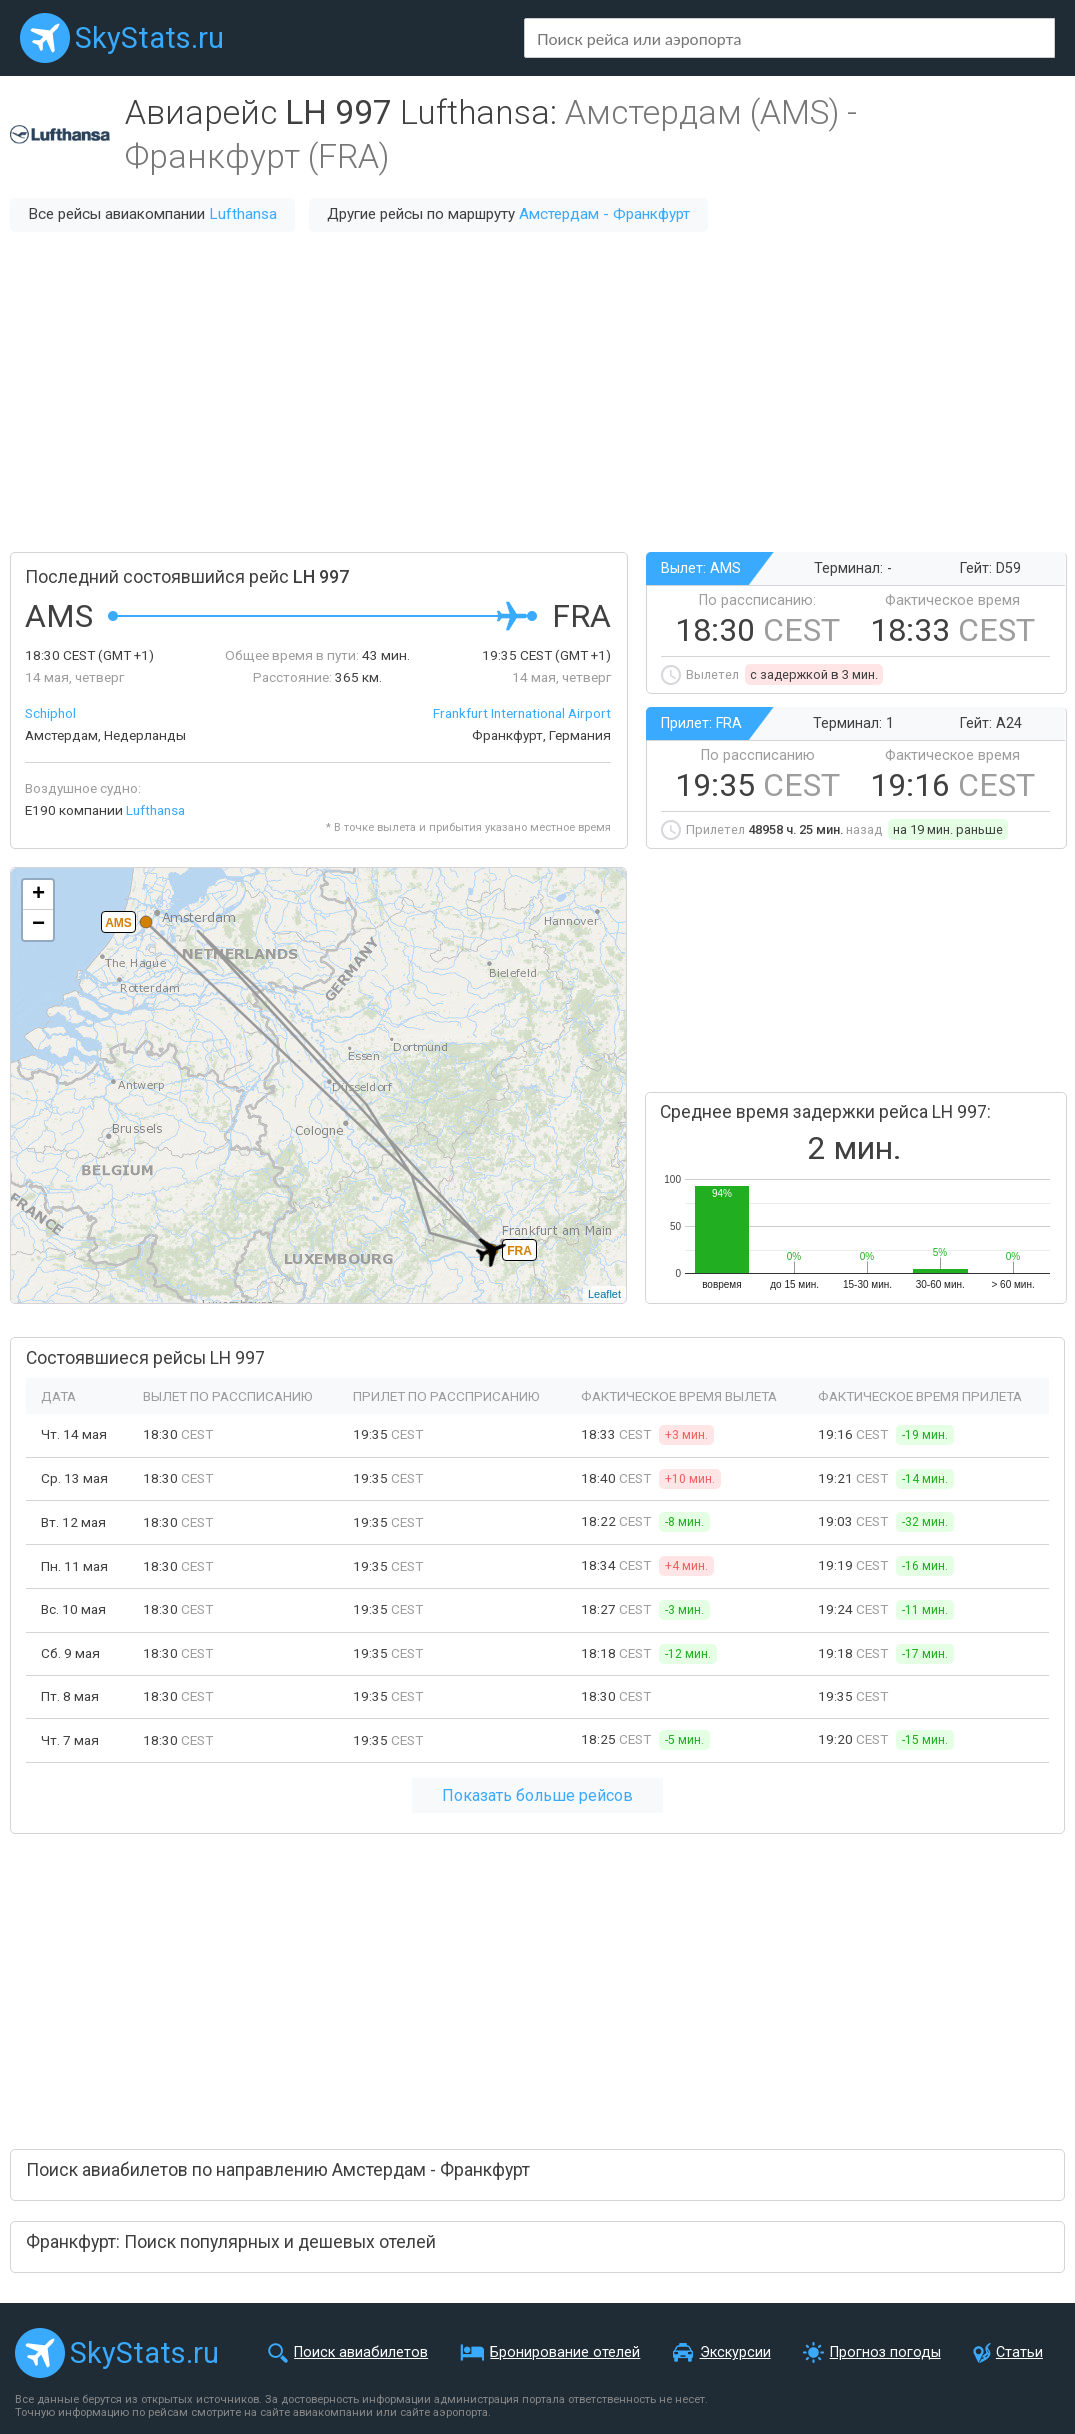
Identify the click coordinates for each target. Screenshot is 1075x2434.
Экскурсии (735, 2352)
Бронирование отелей (565, 2352)
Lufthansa (243, 214)
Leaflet (604, 1294)
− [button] (38, 925)
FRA (519, 1251)
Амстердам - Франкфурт (604, 214)
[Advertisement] (537, 392)
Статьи (1019, 2352)
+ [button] (38, 895)
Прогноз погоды (885, 2352)
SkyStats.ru (149, 38)
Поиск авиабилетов (361, 2352)
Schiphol (50, 713)
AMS (118, 923)
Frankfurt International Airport (522, 713)
